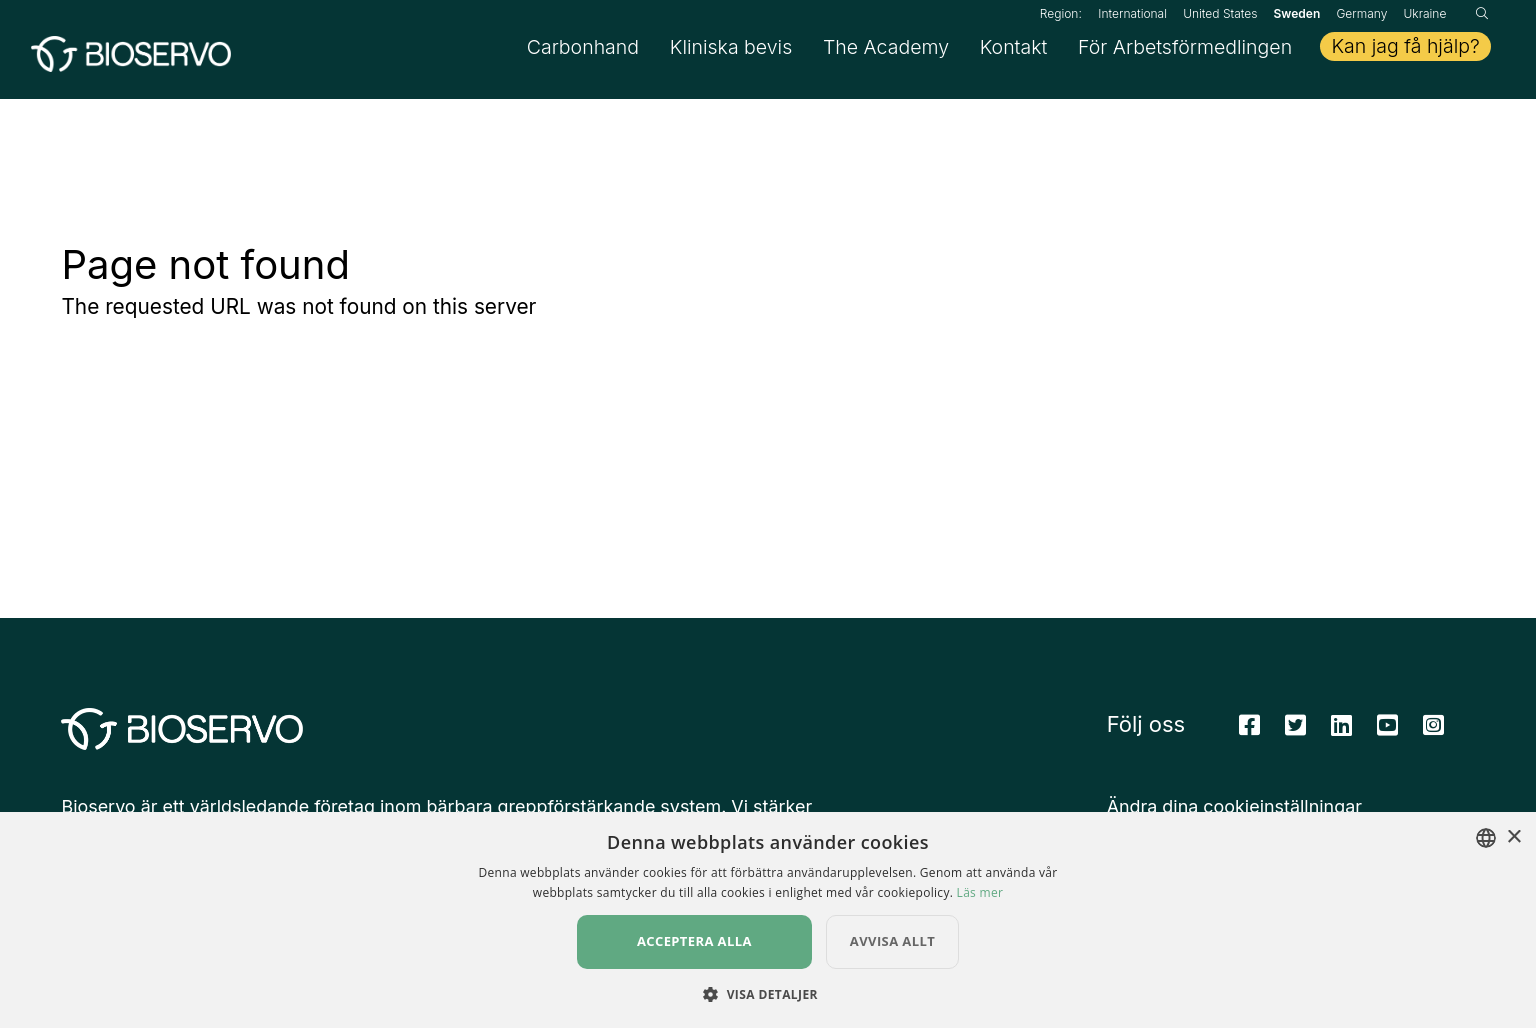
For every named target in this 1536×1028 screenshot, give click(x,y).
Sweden (1297, 13)
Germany (1361, 13)
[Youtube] (1387, 732)
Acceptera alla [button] (694, 941)
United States (1220, 13)
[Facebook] (1249, 732)
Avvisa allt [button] (892, 941)
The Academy (886, 50)
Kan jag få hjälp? (1405, 50)
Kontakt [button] (1014, 50)
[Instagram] (1433, 732)
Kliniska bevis (731, 50)
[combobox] (1486, 838)
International (1132, 13)
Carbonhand (583, 50)
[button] (768, 994)
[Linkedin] (1341, 732)
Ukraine (1424, 13)
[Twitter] (1295, 732)
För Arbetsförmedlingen (1185, 50)
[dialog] (768, 920)
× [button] (1513, 837)
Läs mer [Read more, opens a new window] (980, 892)
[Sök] (1482, 13)
